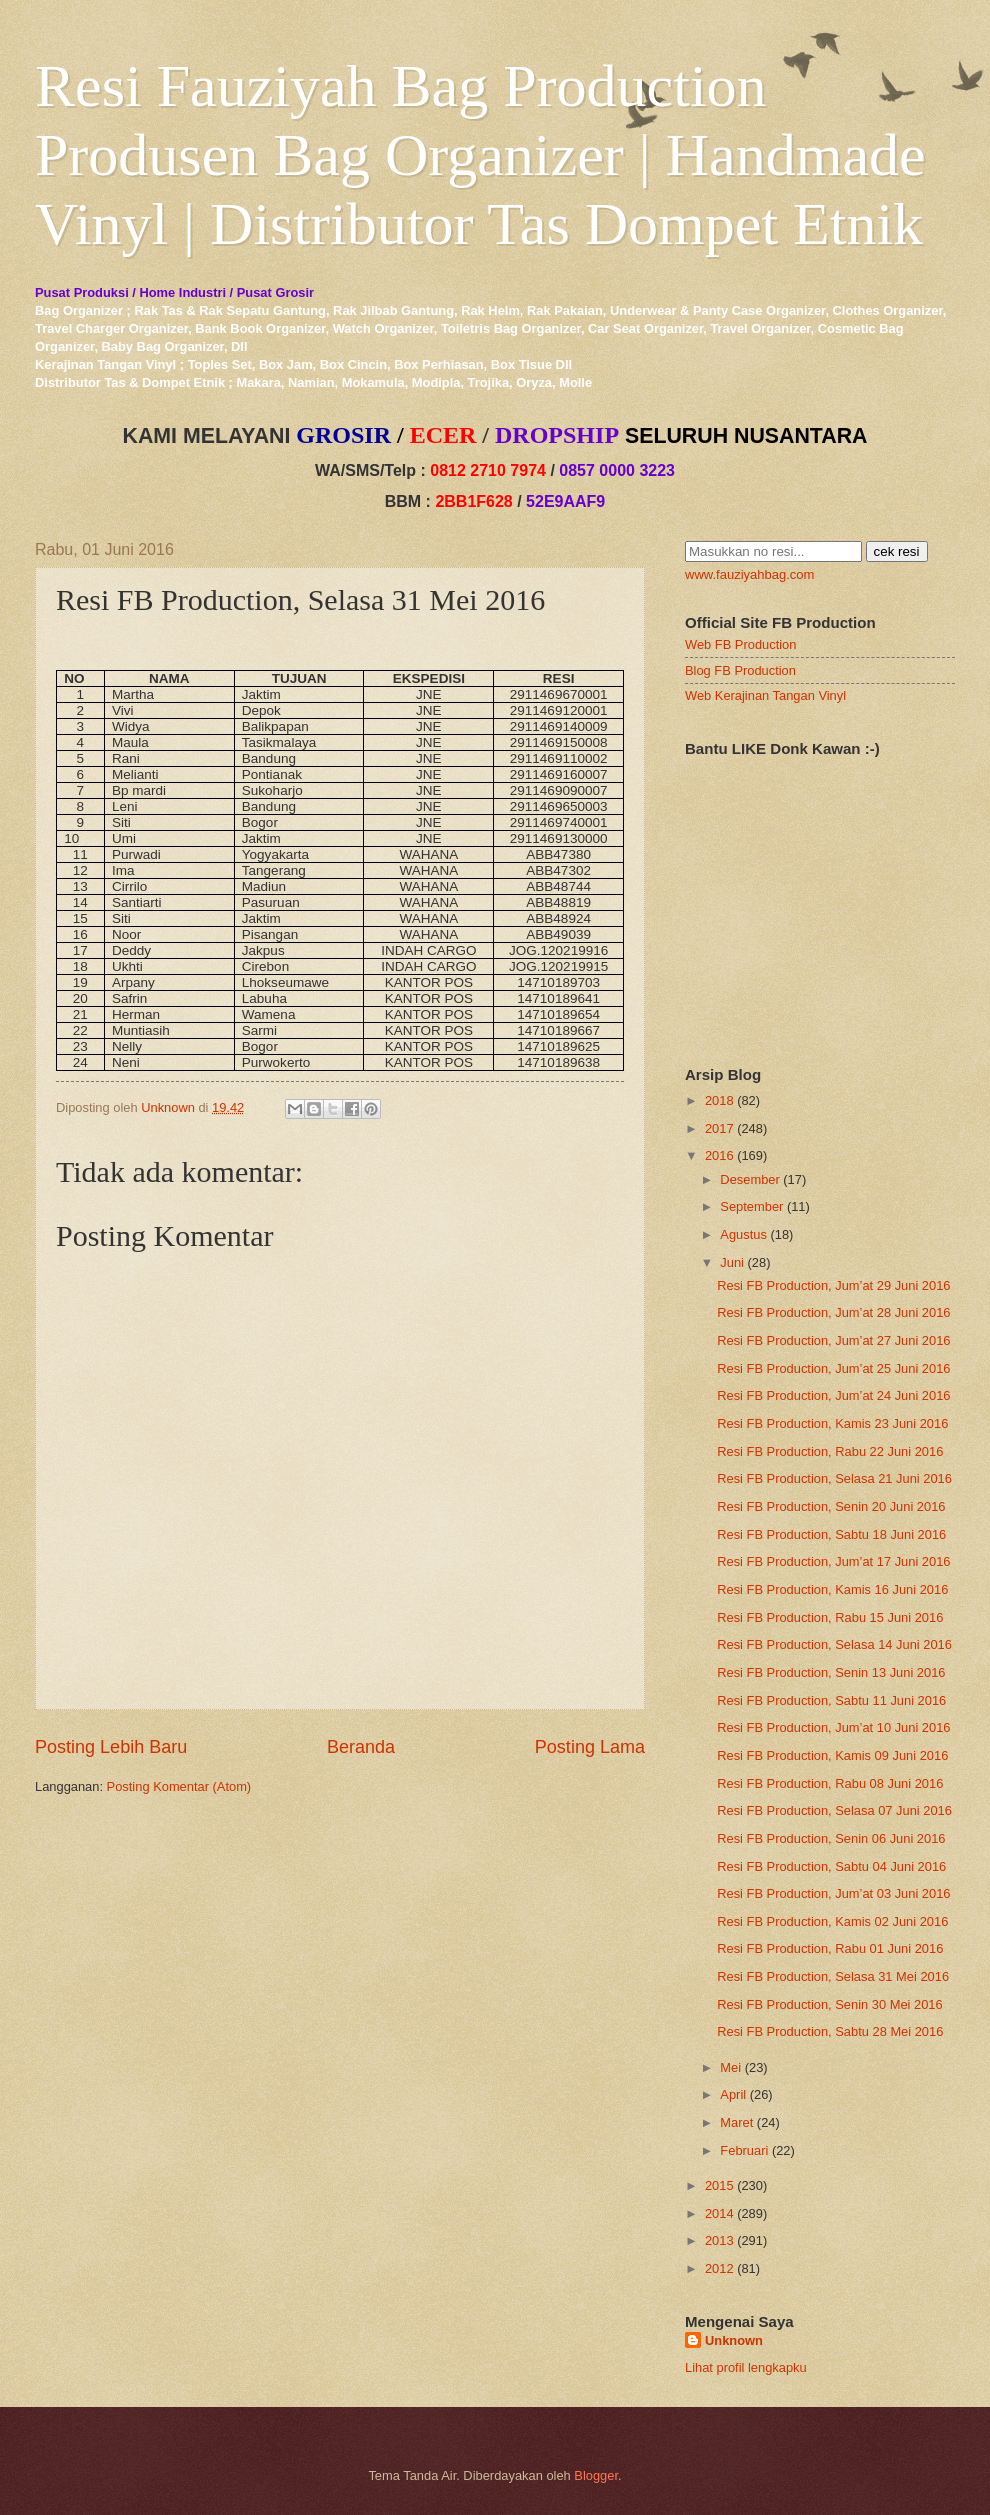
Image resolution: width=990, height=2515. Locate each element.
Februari (744, 2150)
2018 (719, 1100)
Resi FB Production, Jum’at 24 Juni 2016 (833, 1395)
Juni (732, 1262)
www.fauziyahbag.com (749, 574)
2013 (719, 2240)
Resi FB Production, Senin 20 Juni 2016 (831, 1506)
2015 (719, 2185)
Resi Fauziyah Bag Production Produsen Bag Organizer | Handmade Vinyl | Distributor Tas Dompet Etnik (480, 155)
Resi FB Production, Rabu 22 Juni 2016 (830, 1451)
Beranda (361, 1747)
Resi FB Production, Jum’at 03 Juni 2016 (833, 1893)
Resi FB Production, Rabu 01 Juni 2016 (830, 1948)
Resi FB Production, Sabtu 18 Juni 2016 (831, 1534)
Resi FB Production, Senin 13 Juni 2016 (831, 1672)
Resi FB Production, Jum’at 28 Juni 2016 (833, 1312)
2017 (719, 1128)
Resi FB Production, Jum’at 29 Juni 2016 (833, 1285)
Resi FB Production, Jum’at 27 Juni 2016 (833, 1340)
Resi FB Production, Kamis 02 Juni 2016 (832, 1921)
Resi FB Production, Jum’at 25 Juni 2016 (833, 1368)
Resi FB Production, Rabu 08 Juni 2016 (830, 1783)
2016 (719, 1155)
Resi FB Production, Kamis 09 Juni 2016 (832, 1755)
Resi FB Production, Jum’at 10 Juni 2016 (833, 1727)
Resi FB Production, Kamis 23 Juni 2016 (832, 1423)
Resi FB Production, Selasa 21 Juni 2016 (834, 1478)
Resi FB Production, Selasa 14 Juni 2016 (834, 1644)
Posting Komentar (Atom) (179, 1786)
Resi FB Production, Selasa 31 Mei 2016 (833, 1976)
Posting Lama (590, 1747)
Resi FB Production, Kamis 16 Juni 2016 (832, 1589)
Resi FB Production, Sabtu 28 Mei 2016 (830, 2031)
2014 (719, 2213)
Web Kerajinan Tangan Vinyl (765, 695)
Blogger (596, 2475)
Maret (736, 2122)
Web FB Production (740, 644)
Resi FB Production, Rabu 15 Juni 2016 (830, 1617)
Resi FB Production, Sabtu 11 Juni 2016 (831, 1700)
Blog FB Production (740, 670)
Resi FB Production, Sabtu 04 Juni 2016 (831, 1866)
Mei (730, 2067)
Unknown (734, 2340)
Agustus (743, 1234)
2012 (719, 2268)
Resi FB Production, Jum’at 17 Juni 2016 (833, 1561)
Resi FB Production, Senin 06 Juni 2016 (831, 1838)
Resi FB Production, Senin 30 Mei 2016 (829, 2004)
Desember (749, 1179)
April (733, 2094)
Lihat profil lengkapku (746, 2367)
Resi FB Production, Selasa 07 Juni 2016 (834, 1810)
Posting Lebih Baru (111, 1747)
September (751, 1206)
